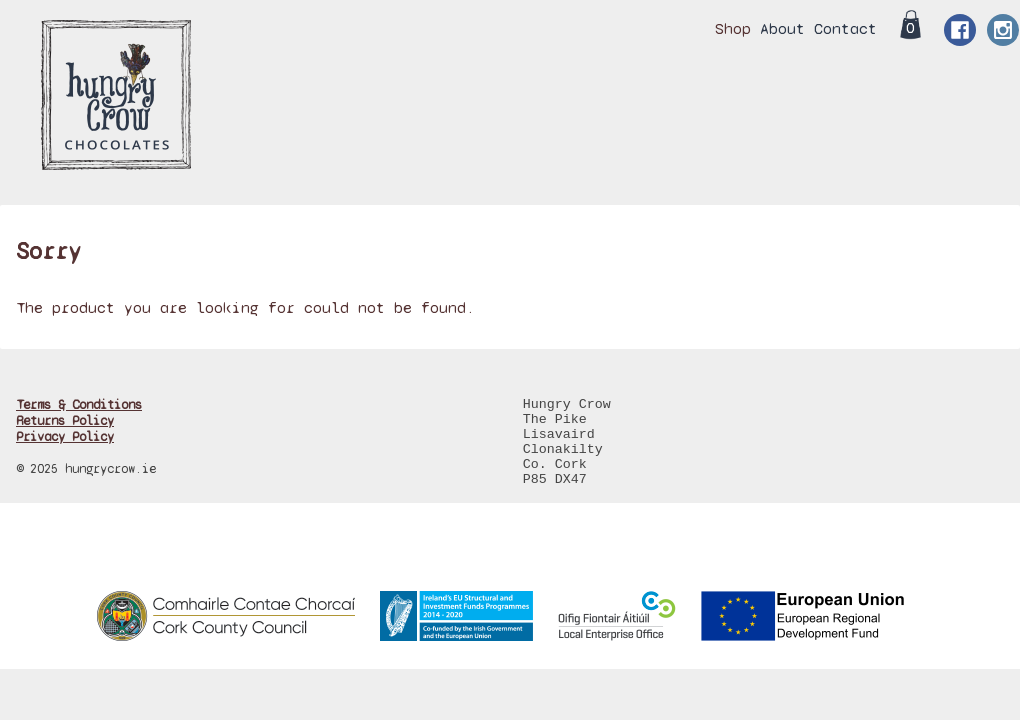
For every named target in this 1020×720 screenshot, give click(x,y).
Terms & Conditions (79, 405)
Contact (845, 28)
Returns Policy (65, 421)
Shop (733, 28)
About (782, 28)
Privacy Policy (65, 437)
